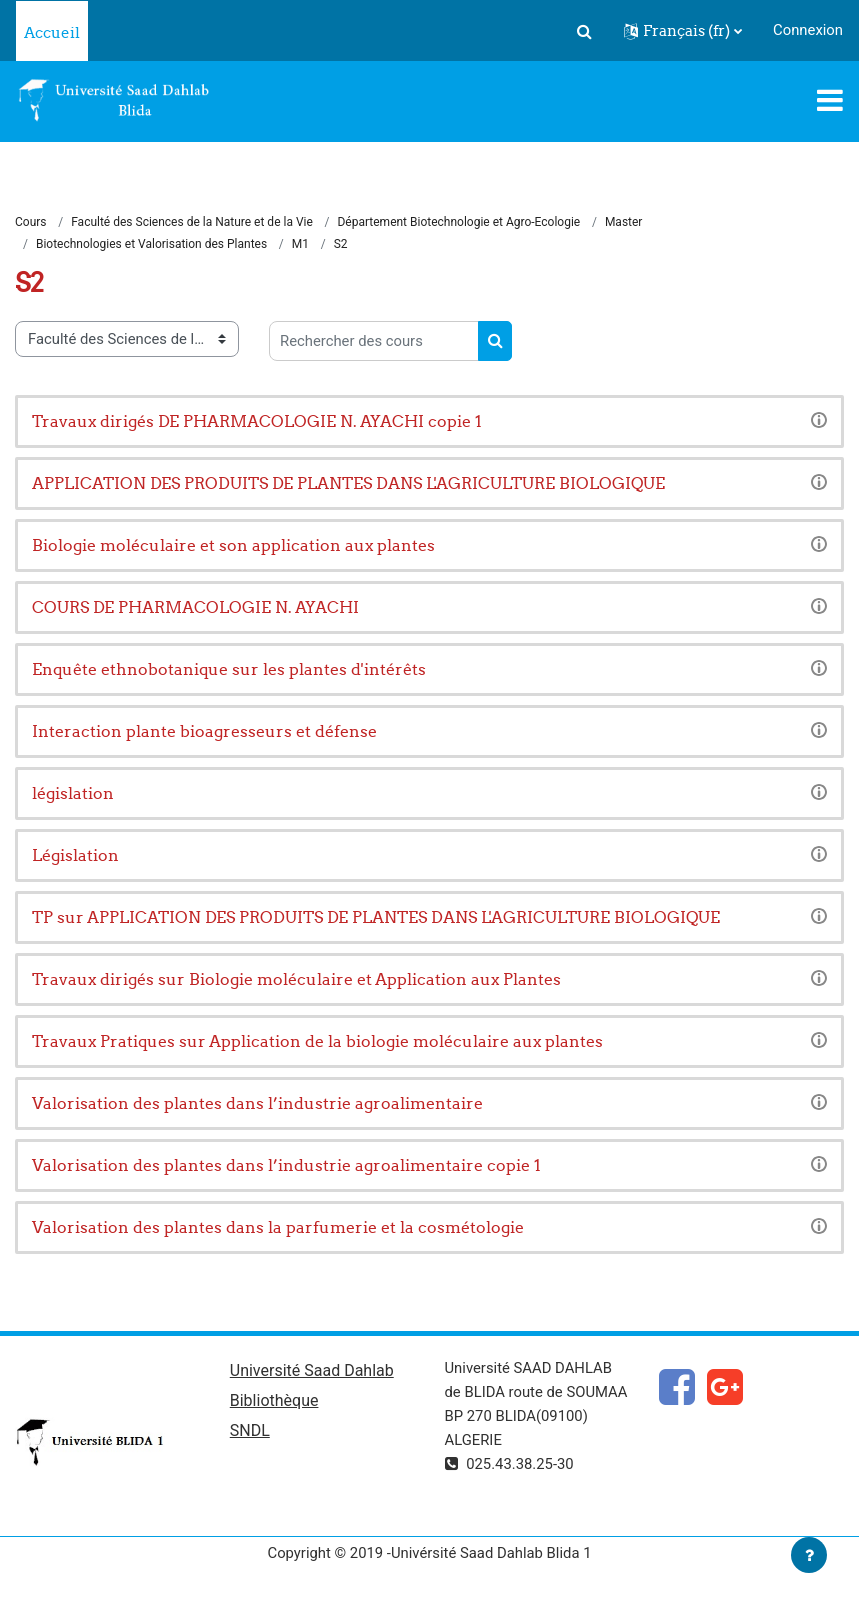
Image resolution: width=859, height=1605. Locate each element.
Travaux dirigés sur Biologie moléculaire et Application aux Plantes (296, 979)
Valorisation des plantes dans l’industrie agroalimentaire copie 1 (286, 1165)
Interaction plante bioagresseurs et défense (204, 731)
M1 (300, 244)
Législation (75, 855)
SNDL (250, 1430)
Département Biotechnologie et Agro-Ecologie (458, 222)
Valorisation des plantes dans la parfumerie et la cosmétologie (278, 1227)
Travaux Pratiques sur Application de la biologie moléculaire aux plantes (317, 1041)
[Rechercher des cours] (374, 341)
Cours (31, 222)
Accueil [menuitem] (52, 32)
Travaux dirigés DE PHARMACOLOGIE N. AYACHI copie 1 (257, 421)
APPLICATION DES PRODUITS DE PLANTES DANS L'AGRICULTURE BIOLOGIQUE (348, 483)
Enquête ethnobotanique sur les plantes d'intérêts (229, 669)
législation (73, 793)
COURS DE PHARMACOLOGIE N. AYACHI (195, 607)
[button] (584, 31)
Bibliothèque (274, 1400)
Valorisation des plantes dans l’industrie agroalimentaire (257, 1103)
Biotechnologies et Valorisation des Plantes (151, 244)
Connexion (808, 30)
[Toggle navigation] (830, 100)
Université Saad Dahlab (312, 1370)
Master (624, 222)
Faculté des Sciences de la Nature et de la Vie (192, 222)
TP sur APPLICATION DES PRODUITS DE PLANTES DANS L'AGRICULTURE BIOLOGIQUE (376, 917)
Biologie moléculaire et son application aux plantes (233, 545)
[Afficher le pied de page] (809, 1555)
